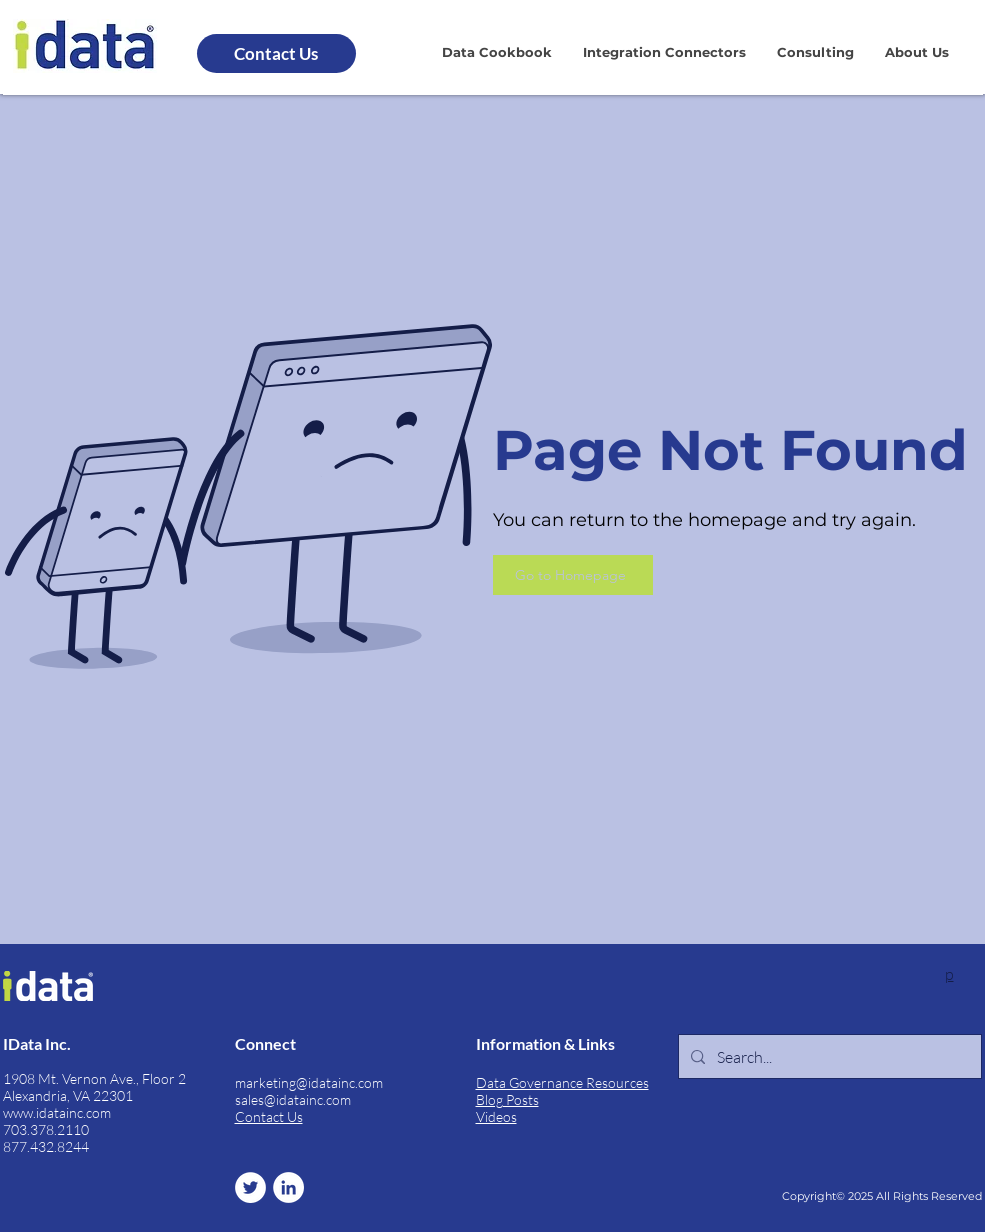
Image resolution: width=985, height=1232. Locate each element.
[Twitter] (250, 1187)
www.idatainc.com (57, 1112)
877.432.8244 (46, 1146)
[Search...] (828, 1056)
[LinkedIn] (288, 1187)
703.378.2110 (46, 1129)
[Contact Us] (276, 53)
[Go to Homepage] (573, 575)
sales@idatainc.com (293, 1099)
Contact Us (269, 1116)
